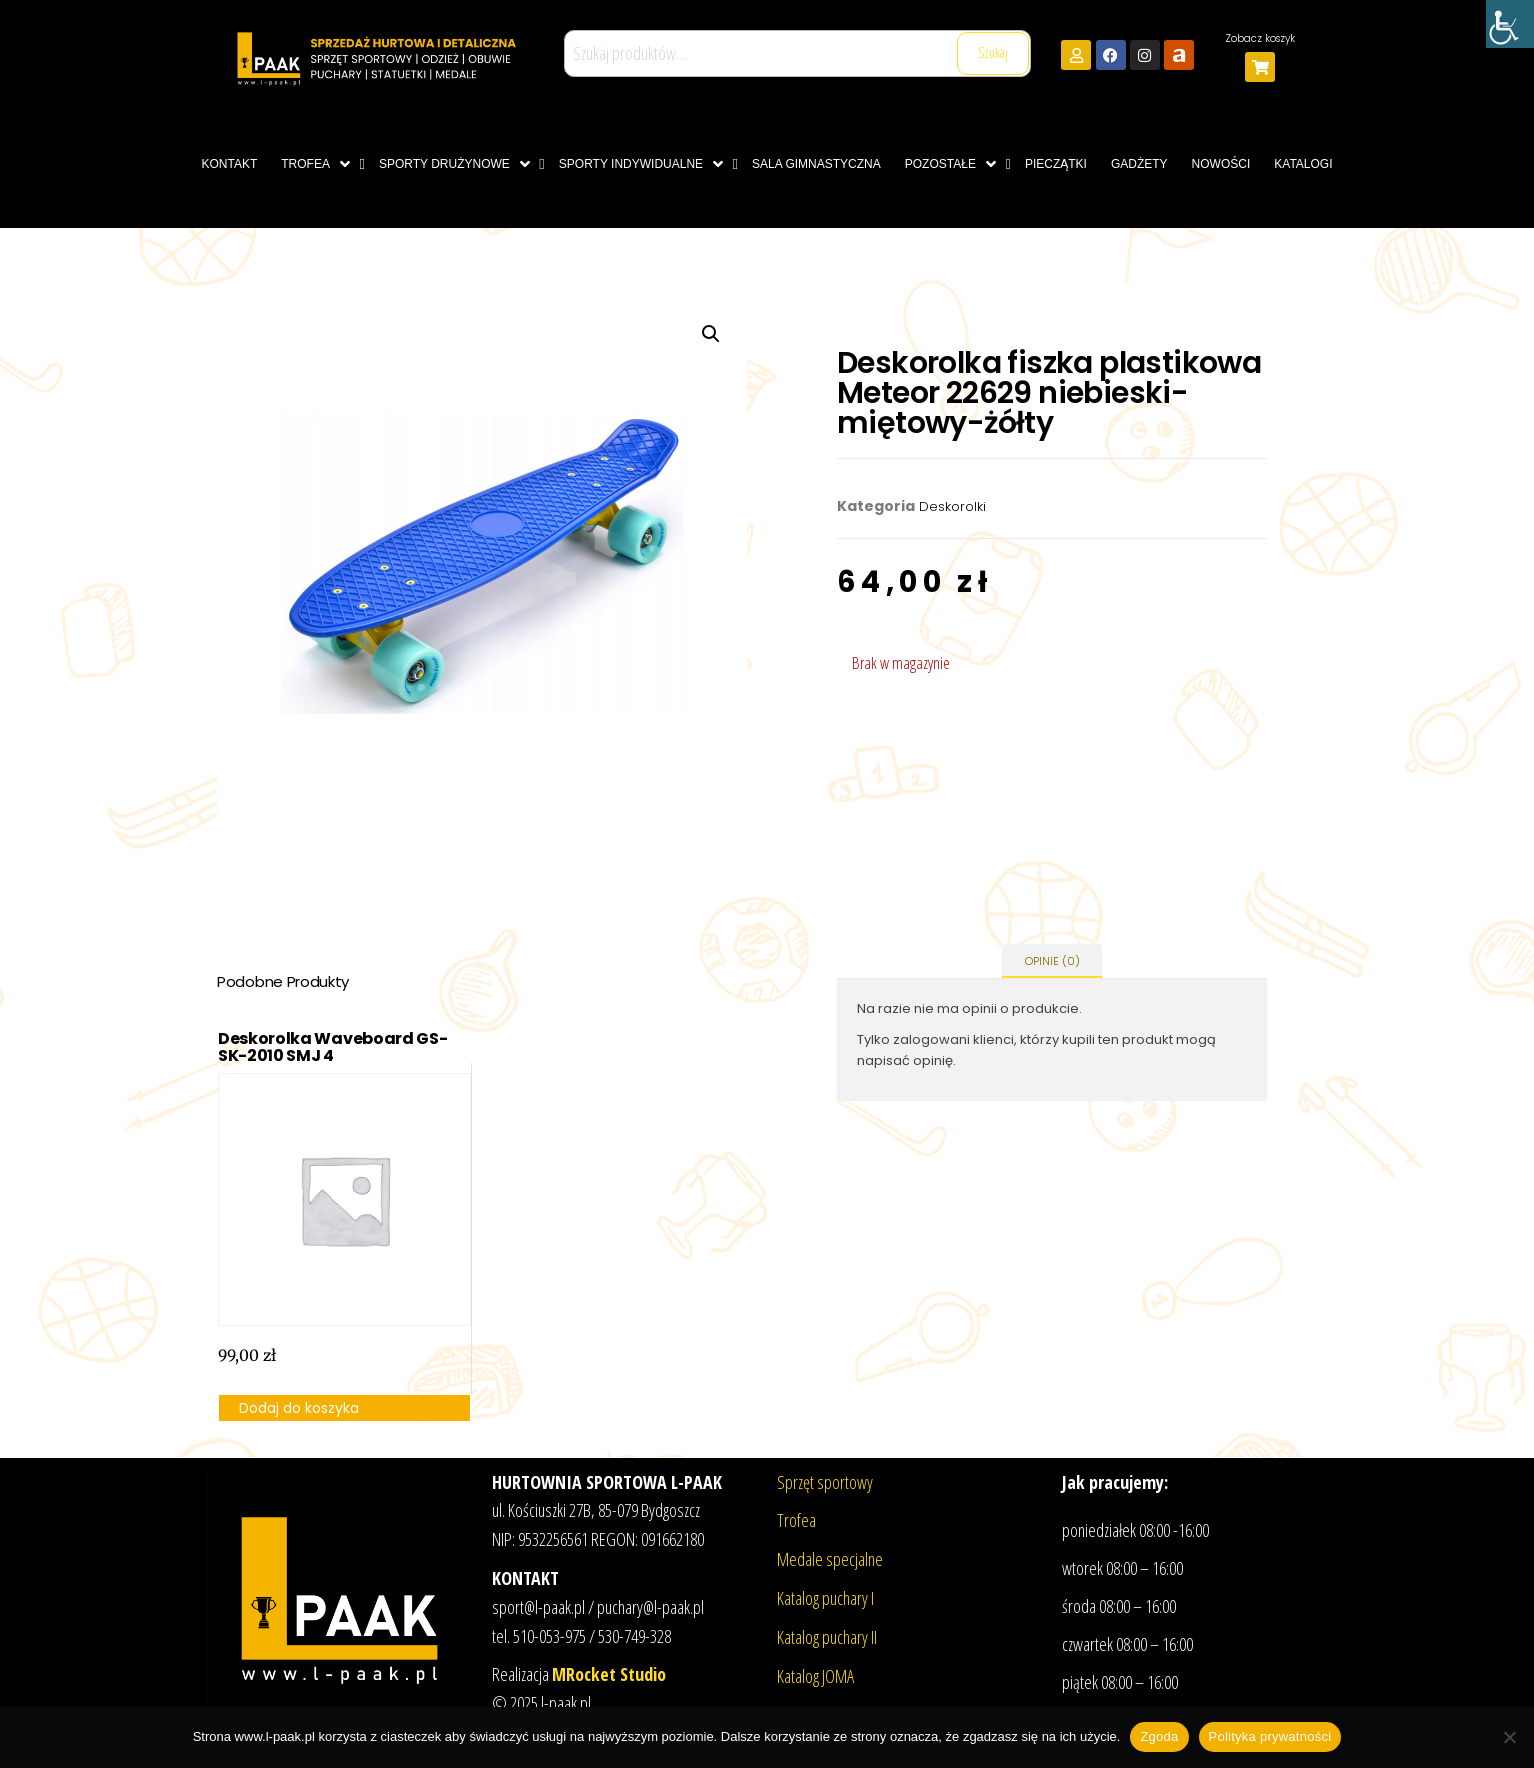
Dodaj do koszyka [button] (299, 1408)
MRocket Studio (609, 1674)
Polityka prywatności (1270, 1736)
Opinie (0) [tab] (1052, 961)
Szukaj (993, 52)
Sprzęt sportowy (825, 1482)
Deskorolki (952, 506)
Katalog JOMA (815, 1676)
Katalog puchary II (827, 1637)
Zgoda (1159, 1736)
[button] (711, 334)
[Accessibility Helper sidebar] (1510, 24)
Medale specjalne (830, 1559)
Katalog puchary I (825, 1598)
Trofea (796, 1520)
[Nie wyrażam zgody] (1509, 1737)
